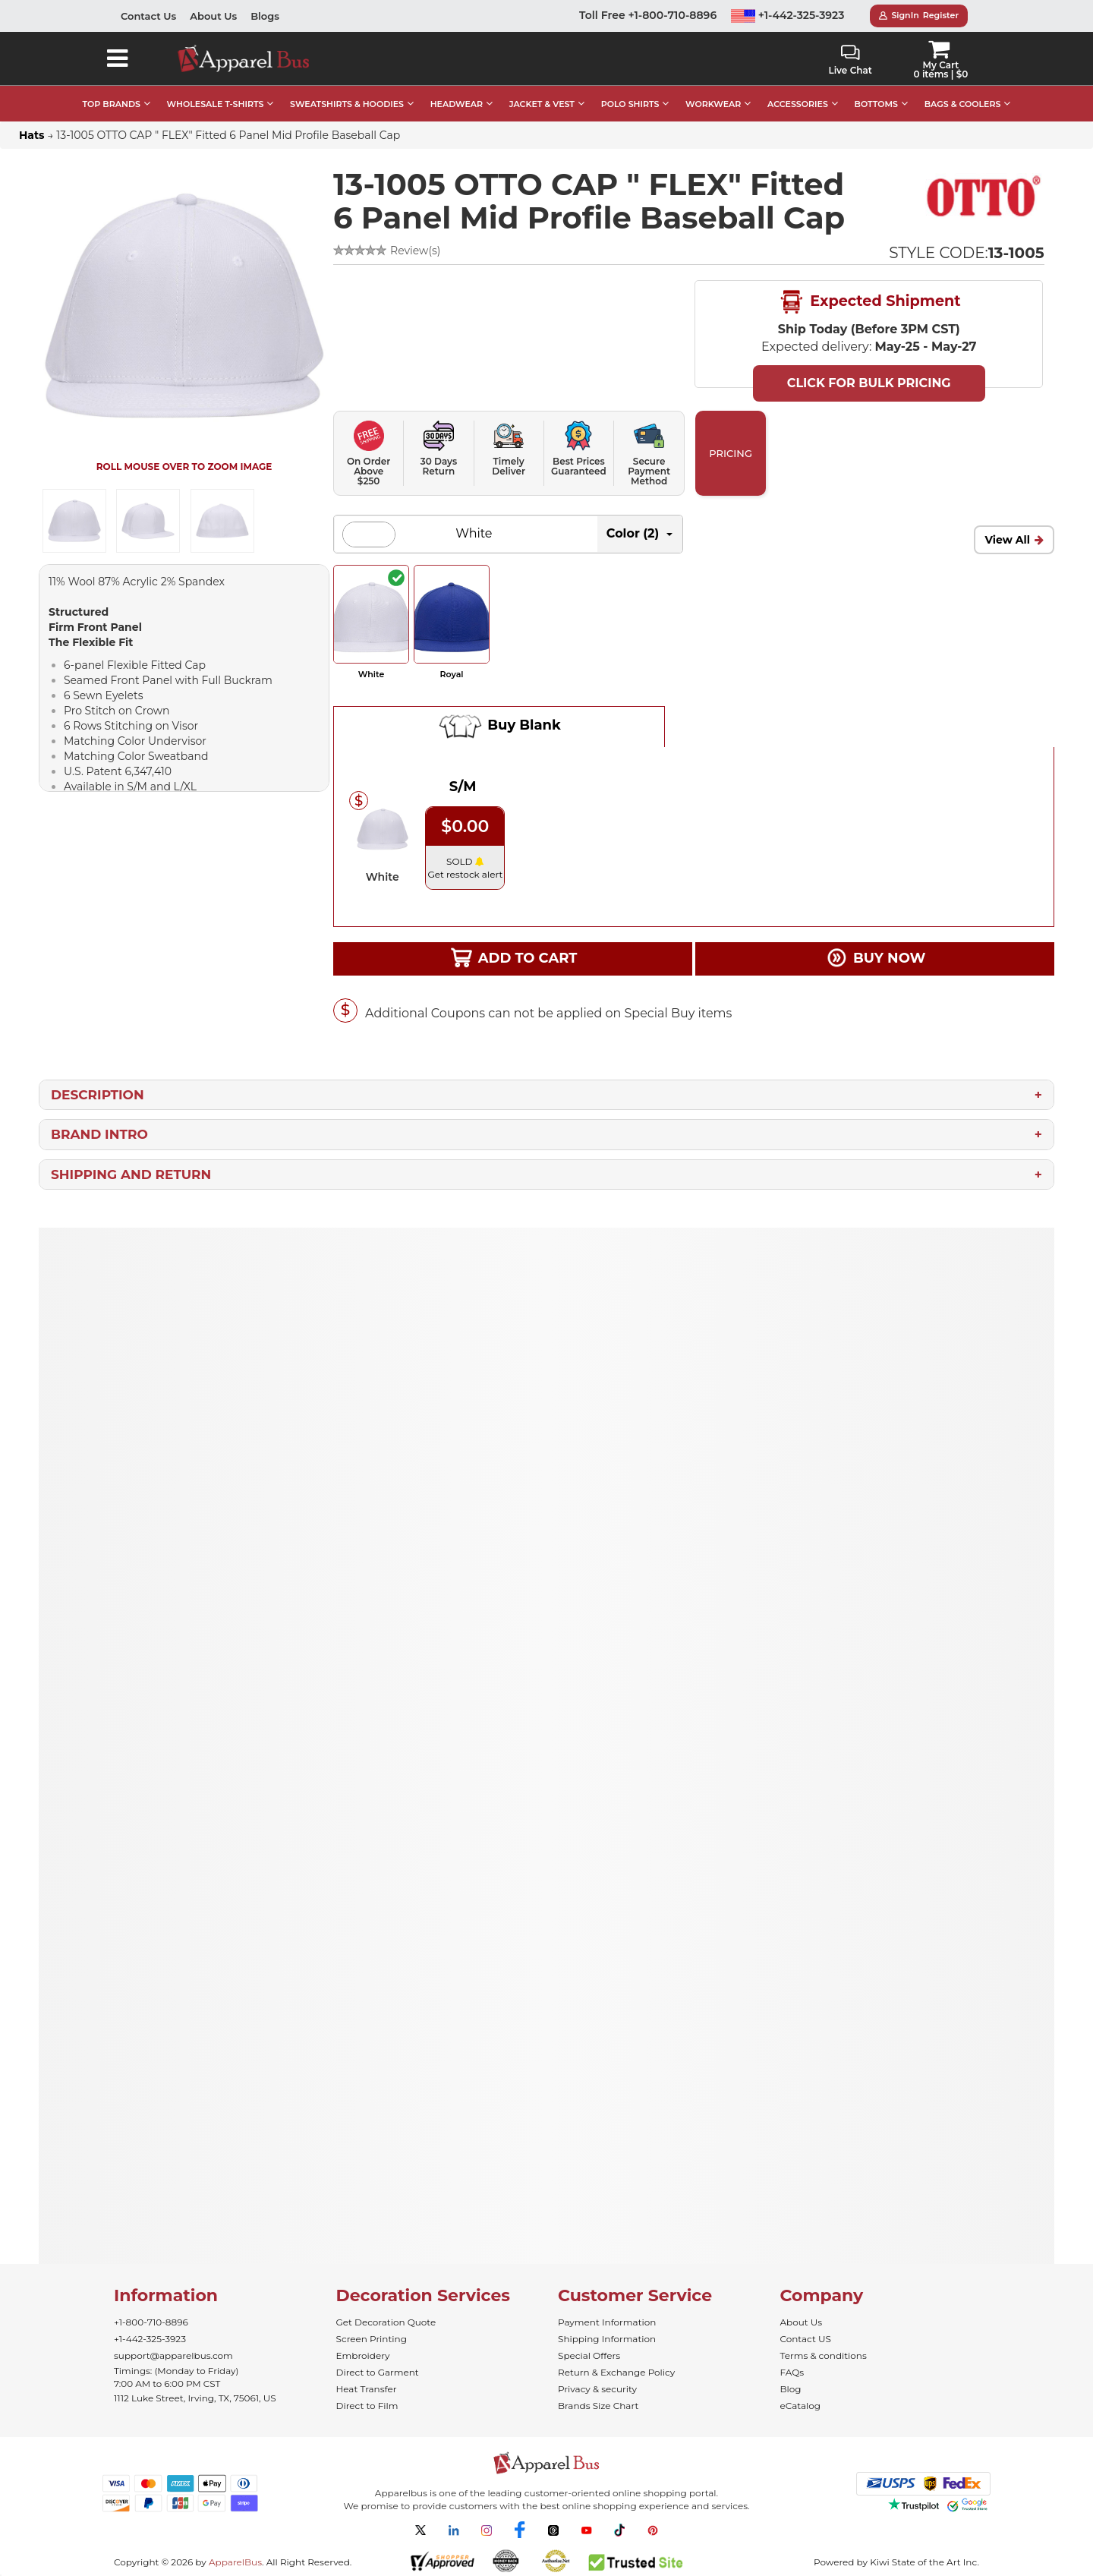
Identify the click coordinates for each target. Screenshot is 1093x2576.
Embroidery (363, 2355)
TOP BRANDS (111, 104)
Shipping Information (607, 2338)
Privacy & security (597, 2389)
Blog (791, 2389)
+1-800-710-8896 (151, 2322)
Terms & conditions (823, 2355)
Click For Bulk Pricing (869, 383)
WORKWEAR (713, 104)
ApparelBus (235, 2562)
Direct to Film (367, 2405)
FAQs (792, 2372)
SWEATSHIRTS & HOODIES (347, 104)
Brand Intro (99, 1134)
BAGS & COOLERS (962, 104)
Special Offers (589, 2355)
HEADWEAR (456, 104)
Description (97, 1094)
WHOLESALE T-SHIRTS (215, 104)
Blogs (264, 16)
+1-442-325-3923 (788, 15)
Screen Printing (371, 2338)
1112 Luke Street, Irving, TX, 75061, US (195, 2398)
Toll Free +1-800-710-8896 (648, 15)
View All (1007, 540)
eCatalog (800, 2405)
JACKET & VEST (542, 104)
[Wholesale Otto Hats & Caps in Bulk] (984, 196)
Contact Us (148, 16)
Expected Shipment (869, 302)
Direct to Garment (377, 2372)
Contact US (805, 2338)
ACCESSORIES (797, 104)
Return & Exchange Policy (616, 2372)
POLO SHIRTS (630, 104)
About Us (213, 16)
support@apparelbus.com (173, 2355)
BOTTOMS (876, 104)
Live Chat (849, 60)
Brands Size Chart (598, 2405)
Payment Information (607, 2322)
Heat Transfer (366, 2389)
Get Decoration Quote (386, 2322)
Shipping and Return (131, 1174)
